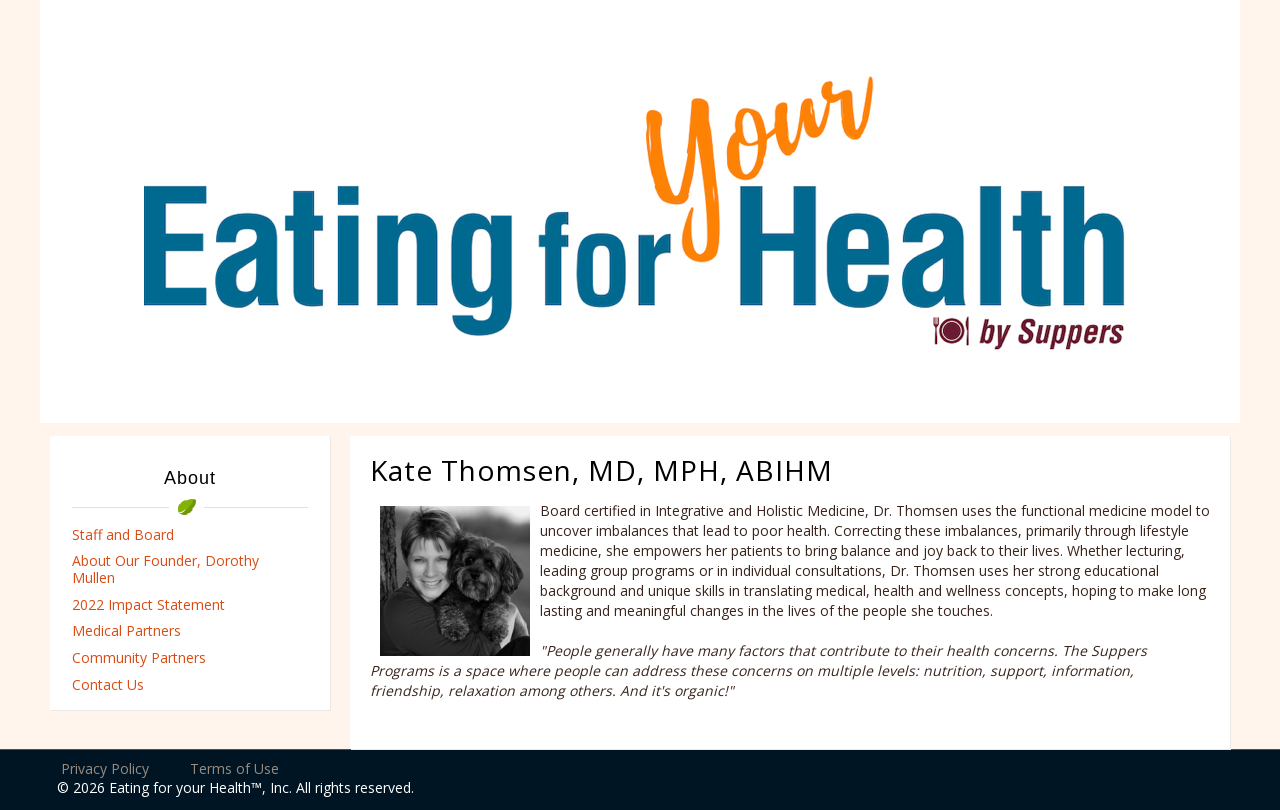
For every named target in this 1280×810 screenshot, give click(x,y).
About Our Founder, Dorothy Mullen (165, 569)
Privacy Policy (105, 768)
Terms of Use (234, 768)
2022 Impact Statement (148, 604)
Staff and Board (123, 534)
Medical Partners (126, 630)
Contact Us (108, 684)
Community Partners (139, 657)
